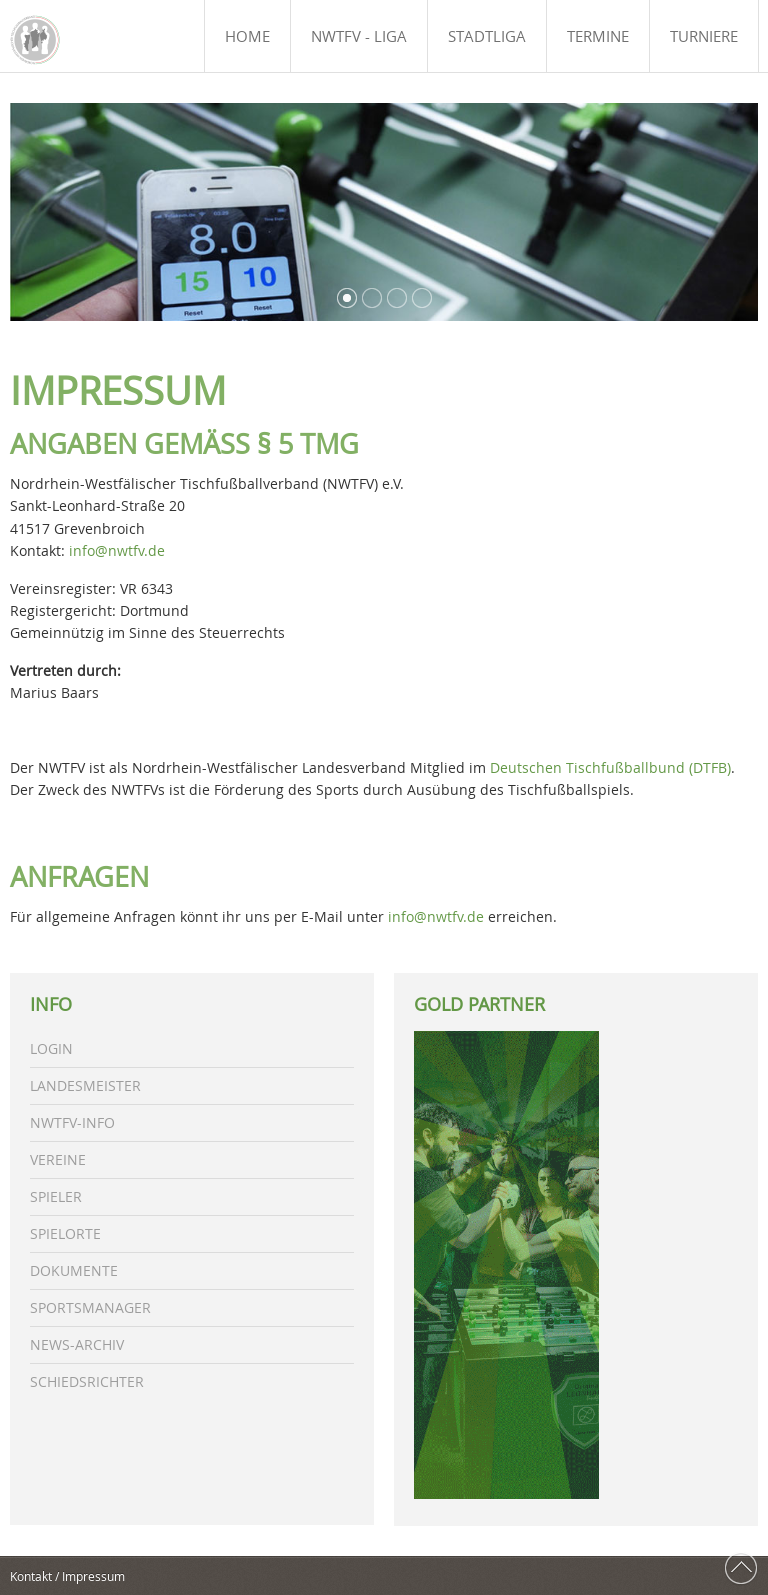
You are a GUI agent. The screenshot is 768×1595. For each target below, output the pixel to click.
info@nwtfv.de (117, 550)
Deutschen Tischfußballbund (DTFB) (610, 767)
